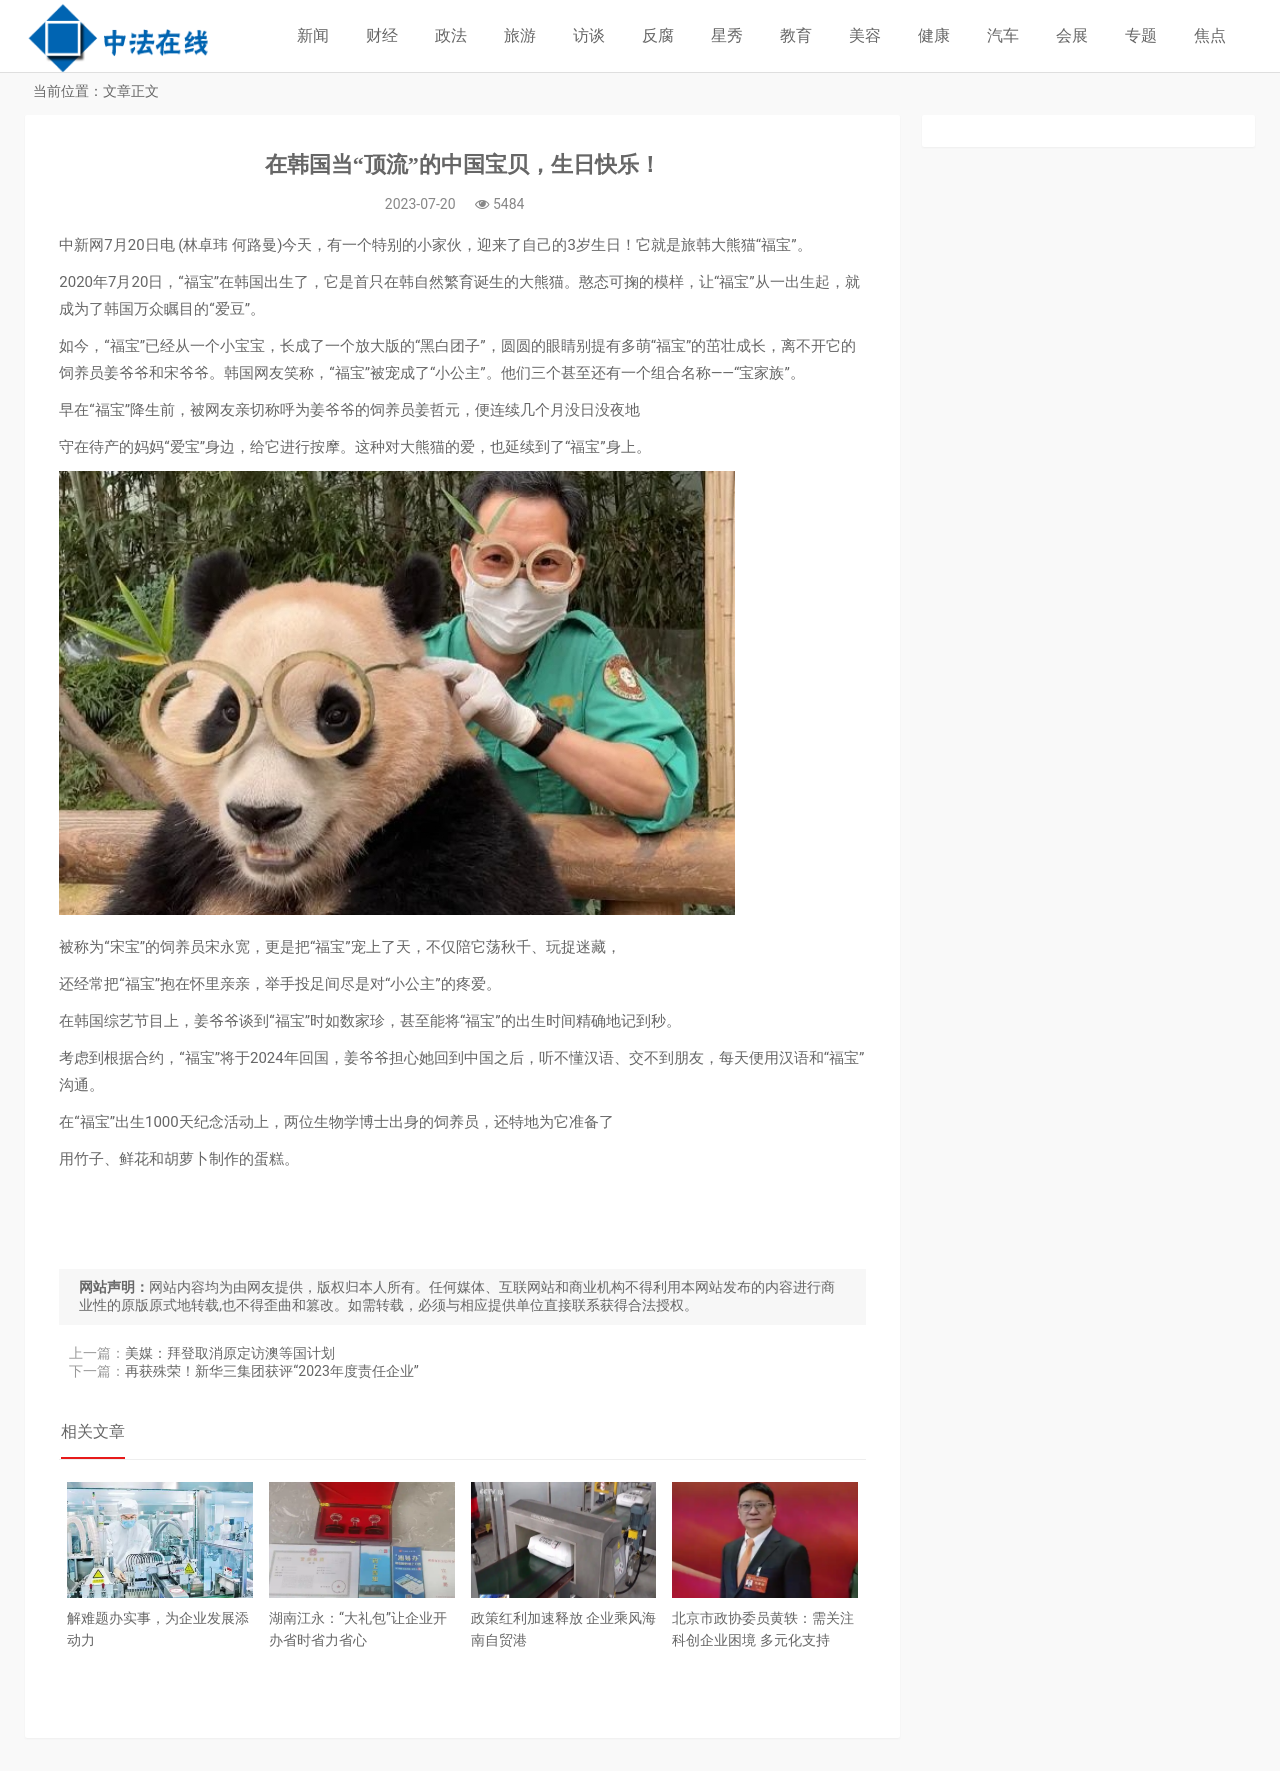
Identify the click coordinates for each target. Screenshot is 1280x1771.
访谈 (589, 35)
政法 (451, 35)
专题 (1141, 35)
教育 (796, 35)
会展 (1072, 35)
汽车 (1003, 35)
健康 (934, 35)
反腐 (658, 35)
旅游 (520, 35)
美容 (865, 35)
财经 (382, 35)
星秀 (727, 35)
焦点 (1210, 35)
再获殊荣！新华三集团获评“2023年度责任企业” (273, 1373)
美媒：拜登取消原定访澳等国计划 (232, 1355)
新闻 (313, 35)
